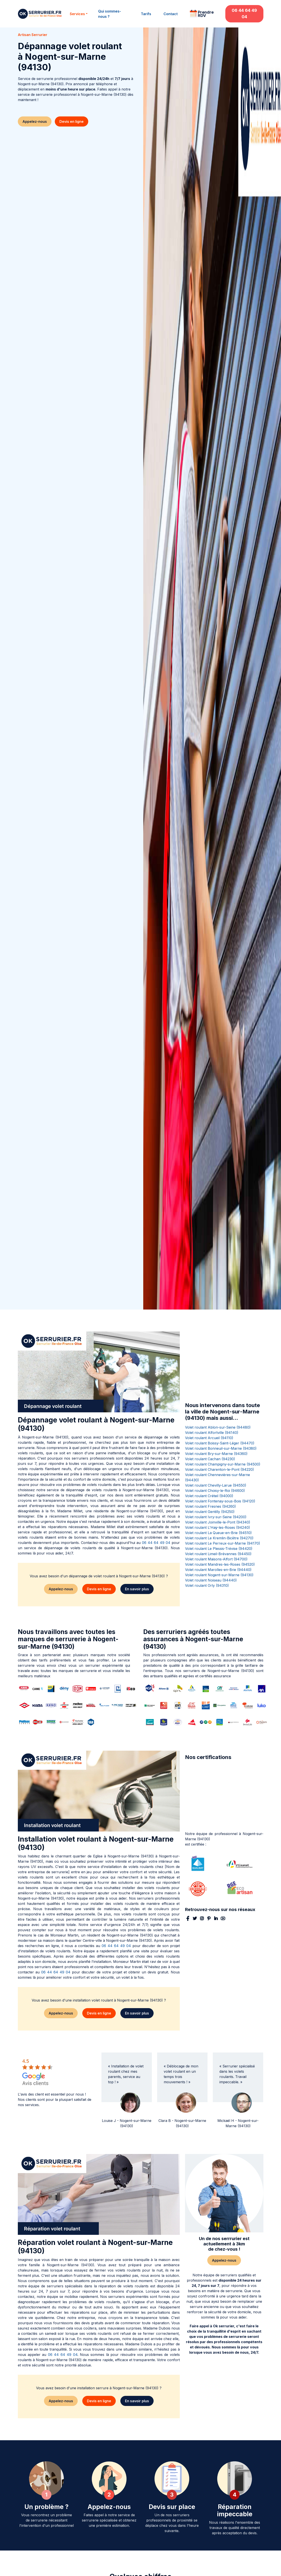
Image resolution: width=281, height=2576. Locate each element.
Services (77, 14)
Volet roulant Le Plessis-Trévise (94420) (218, 1548)
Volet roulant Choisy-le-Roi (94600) (215, 1490)
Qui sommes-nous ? (109, 14)
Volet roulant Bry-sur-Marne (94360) (216, 1453)
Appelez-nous (34, 121)
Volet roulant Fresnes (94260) (210, 1506)
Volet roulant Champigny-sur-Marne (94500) (222, 1464)
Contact (170, 14)
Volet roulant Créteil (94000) (209, 1496)
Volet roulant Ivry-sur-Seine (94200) (215, 1517)
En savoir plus (137, 1589)
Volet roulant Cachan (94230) (210, 1459)
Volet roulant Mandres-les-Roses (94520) (220, 1564)
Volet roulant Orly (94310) (207, 1585)
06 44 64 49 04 (156, 1542)
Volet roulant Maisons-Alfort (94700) (216, 1559)
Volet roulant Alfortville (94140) (211, 1432)
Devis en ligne (71, 121)
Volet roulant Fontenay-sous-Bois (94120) (220, 1501)
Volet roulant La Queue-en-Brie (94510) (218, 1533)
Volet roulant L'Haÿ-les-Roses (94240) (217, 1527)
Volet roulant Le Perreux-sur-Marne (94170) (222, 1543)
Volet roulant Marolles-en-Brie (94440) (218, 1569)
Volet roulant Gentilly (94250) (210, 1511)
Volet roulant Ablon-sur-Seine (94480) (218, 1427)
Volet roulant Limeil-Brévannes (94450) (218, 1554)
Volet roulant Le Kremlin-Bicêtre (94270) (219, 1538)
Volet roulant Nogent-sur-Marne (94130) (219, 1575)
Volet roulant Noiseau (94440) (211, 1580)
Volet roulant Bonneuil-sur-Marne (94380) (221, 1448)
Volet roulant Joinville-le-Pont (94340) (217, 1522)
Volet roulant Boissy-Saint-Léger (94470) (219, 1443)
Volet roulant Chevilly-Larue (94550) (215, 1485)
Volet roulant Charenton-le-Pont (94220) (219, 1469)
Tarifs (146, 14)
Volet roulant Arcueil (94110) (209, 1438)
